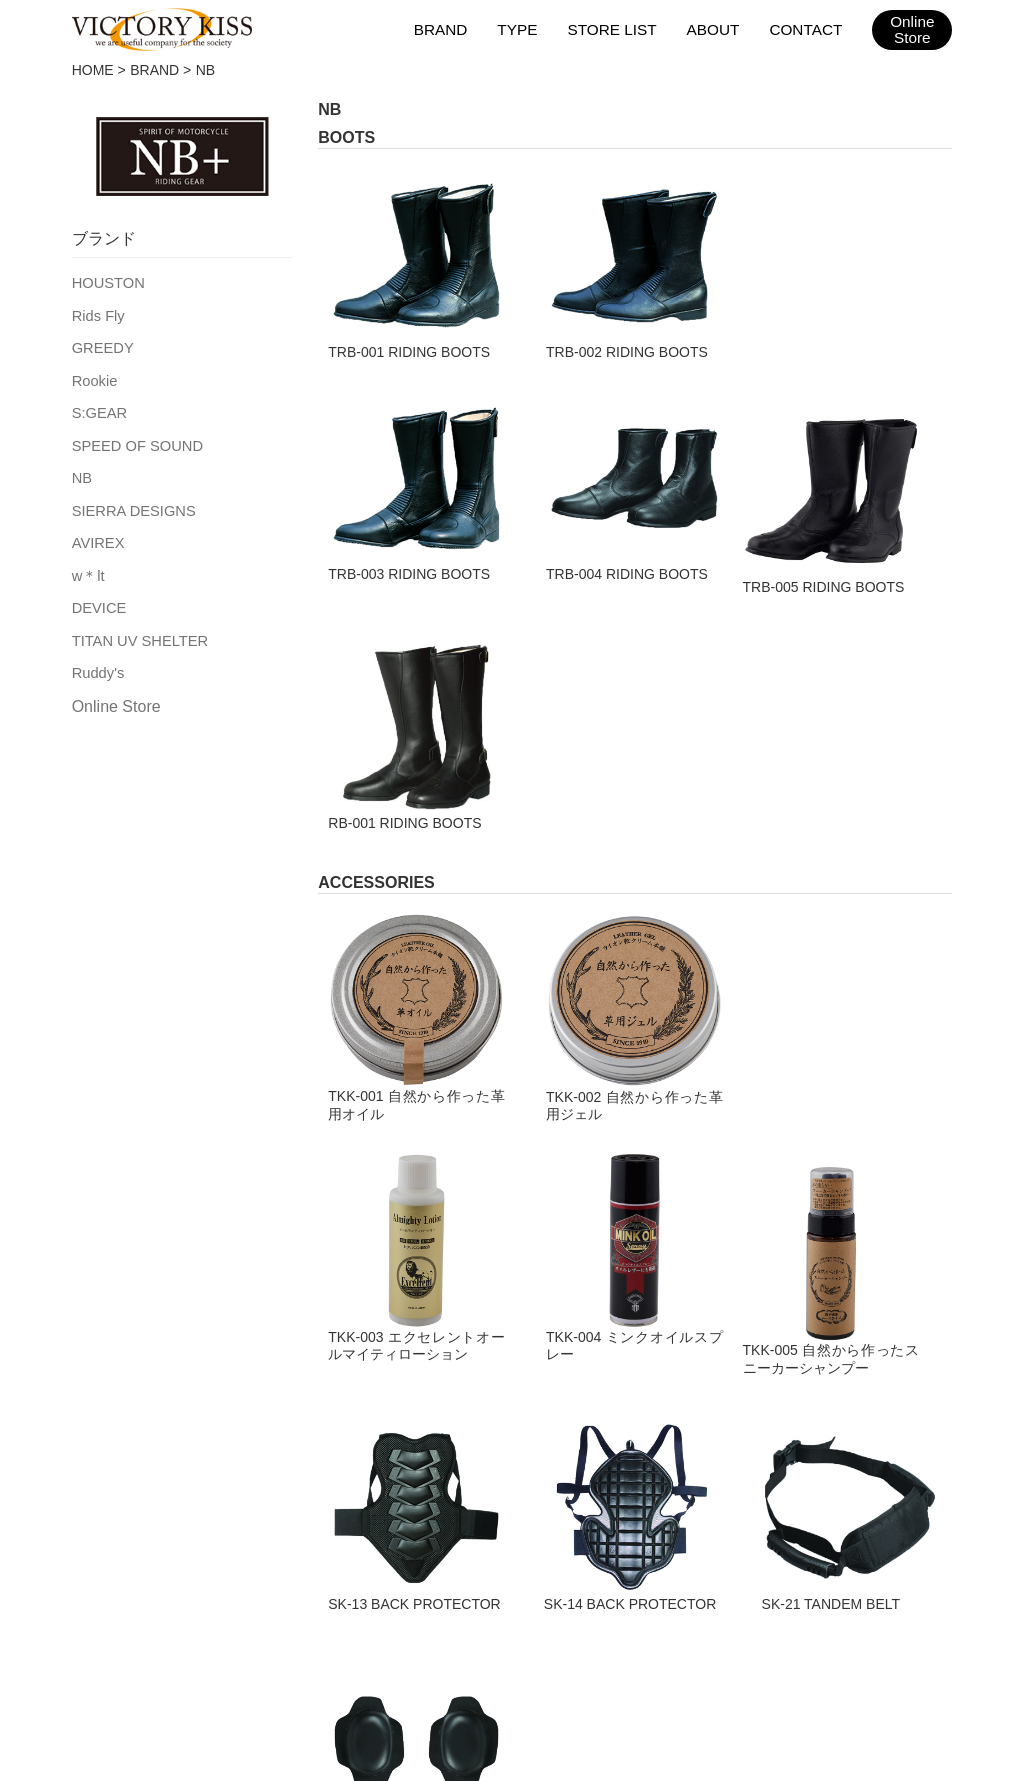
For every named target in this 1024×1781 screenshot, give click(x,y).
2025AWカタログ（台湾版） (902, 1616)
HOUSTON (107, 282)
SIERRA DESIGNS (131, 503)
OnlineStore (912, 30)
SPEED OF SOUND (134, 440)
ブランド (134, 1616)
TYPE (522, 28)
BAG (271, 1375)
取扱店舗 (222, 1616)
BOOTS (63, 1537)
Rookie (94, 377)
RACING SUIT (310, 1415)
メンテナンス (324, 1616)
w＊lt (87, 566)
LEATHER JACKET (110, 1375)
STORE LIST (615, 28)
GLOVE (63, 1456)
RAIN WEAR (303, 1456)
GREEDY (101, 345)
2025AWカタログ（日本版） (691, 1616)
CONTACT (806, 28)
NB (81, 471)
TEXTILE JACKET (105, 1415)
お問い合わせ (528, 1616)
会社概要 (426, 1616)
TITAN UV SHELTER (137, 629)
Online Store (116, 693)
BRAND (446, 28)
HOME (93, 70)
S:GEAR (98, 408)
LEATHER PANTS (104, 1496)
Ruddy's (97, 660)
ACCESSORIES (317, 1496)
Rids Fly (97, 314)
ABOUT (715, 28)
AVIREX (97, 534)
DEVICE (98, 597)
